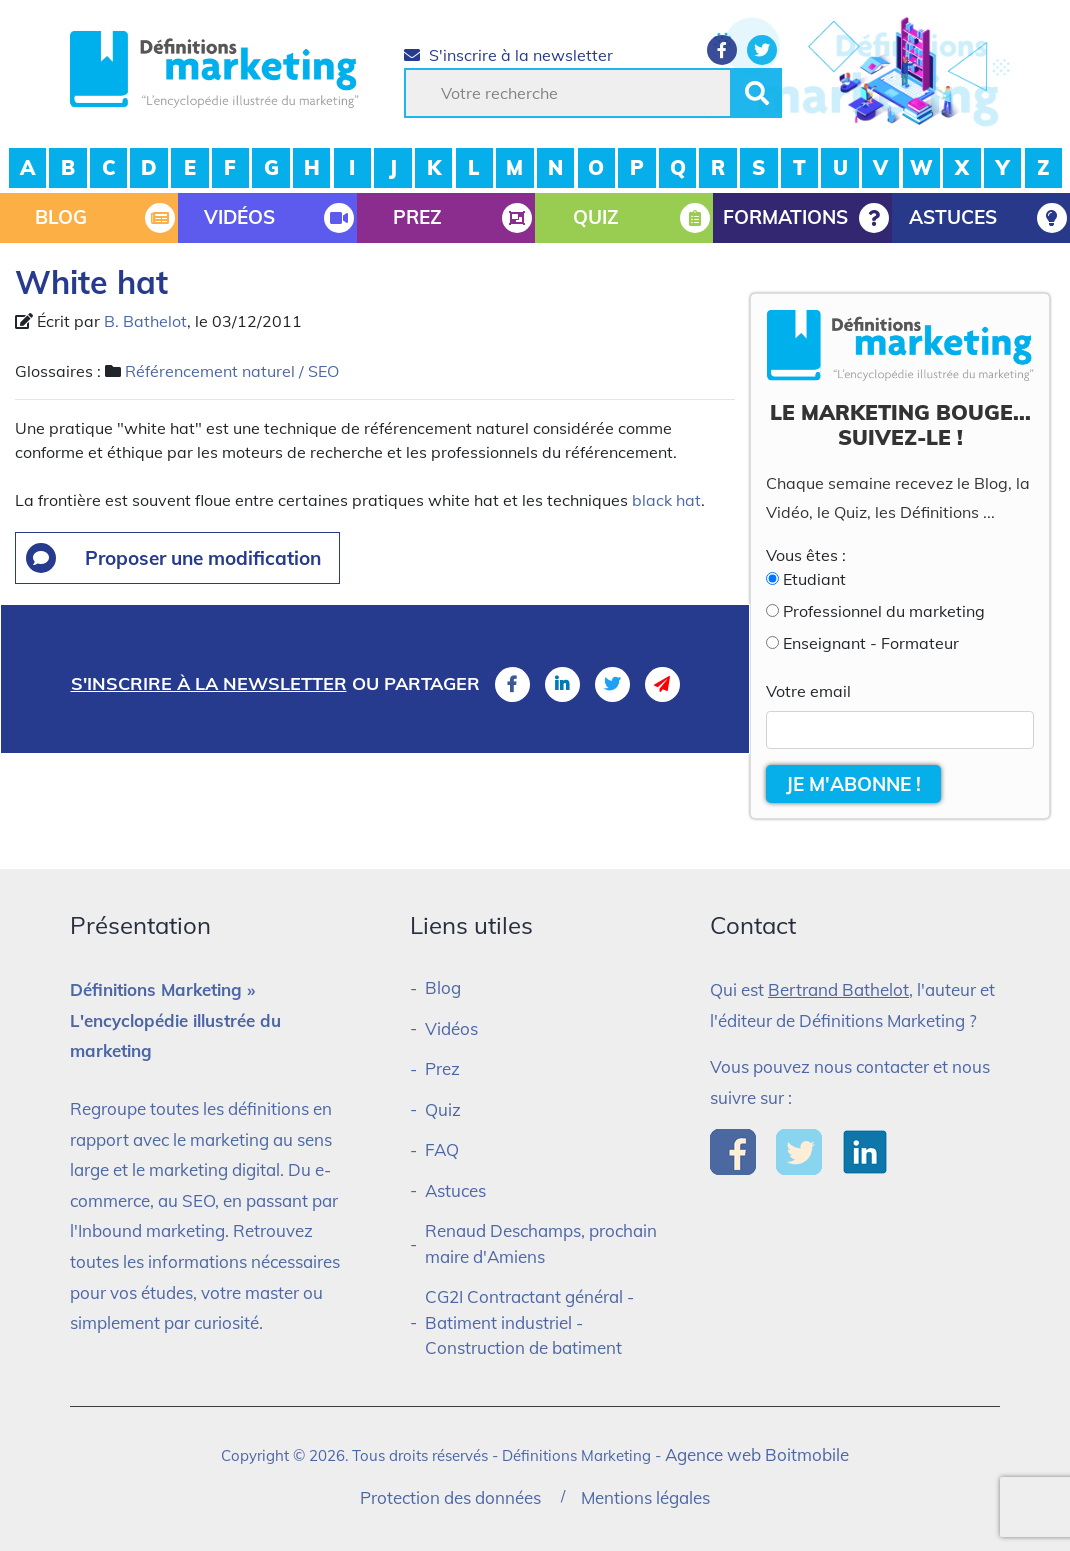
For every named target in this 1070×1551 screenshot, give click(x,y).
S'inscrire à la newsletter (508, 55)
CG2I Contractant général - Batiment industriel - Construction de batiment (529, 1322)
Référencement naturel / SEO (232, 371)
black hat (666, 500)
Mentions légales (645, 1497)
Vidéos (451, 1028)
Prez (442, 1068)
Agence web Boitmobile (757, 1454)
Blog (443, 987)
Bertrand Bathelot (838, 989)
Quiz (443, 1109)
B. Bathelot (145, 321)
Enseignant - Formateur (871, 643)
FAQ (442, 1149)
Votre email (808, 691)
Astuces (455, 1190)
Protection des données (450, 1497)
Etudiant (814, 579)
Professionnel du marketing (884, 611)
